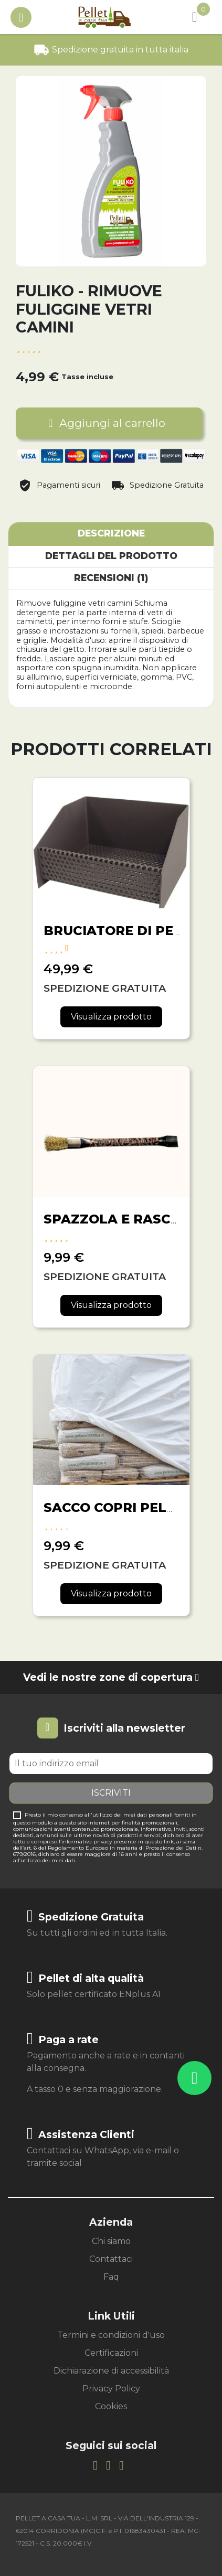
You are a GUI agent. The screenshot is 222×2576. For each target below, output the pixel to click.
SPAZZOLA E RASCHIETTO (133, 1219)
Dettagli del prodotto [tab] (111, 555)
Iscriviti (111, 1793)
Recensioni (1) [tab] (111, 577)
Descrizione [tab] (111, 533)
